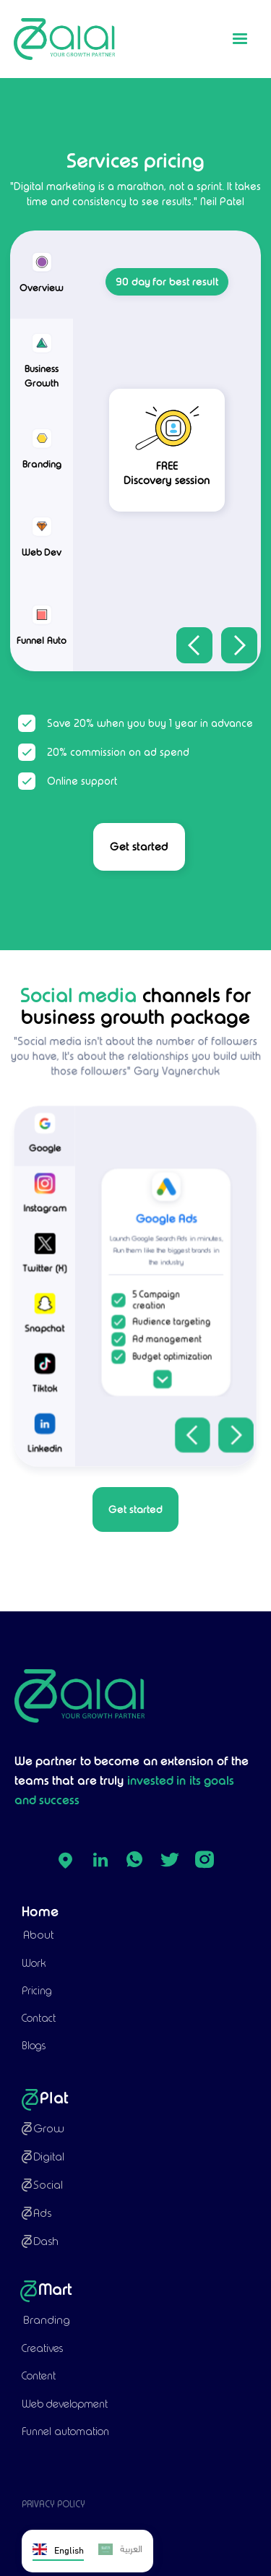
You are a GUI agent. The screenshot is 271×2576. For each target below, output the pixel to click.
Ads (42, 2213)
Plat (54, 2097)
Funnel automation (65, 2431)
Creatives (42, 2348)
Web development (65, 2404)
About (38, 1935)
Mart (55, 2289)
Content (39, 2375)
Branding (46, 2320)
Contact (39, 2018)
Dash (46, 2241)
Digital (48, 2156)
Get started (139, 846)
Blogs (34, 2045)
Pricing (37, 1990)
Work (34, 1963)
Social (48, 2185)
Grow (48, 2128)
